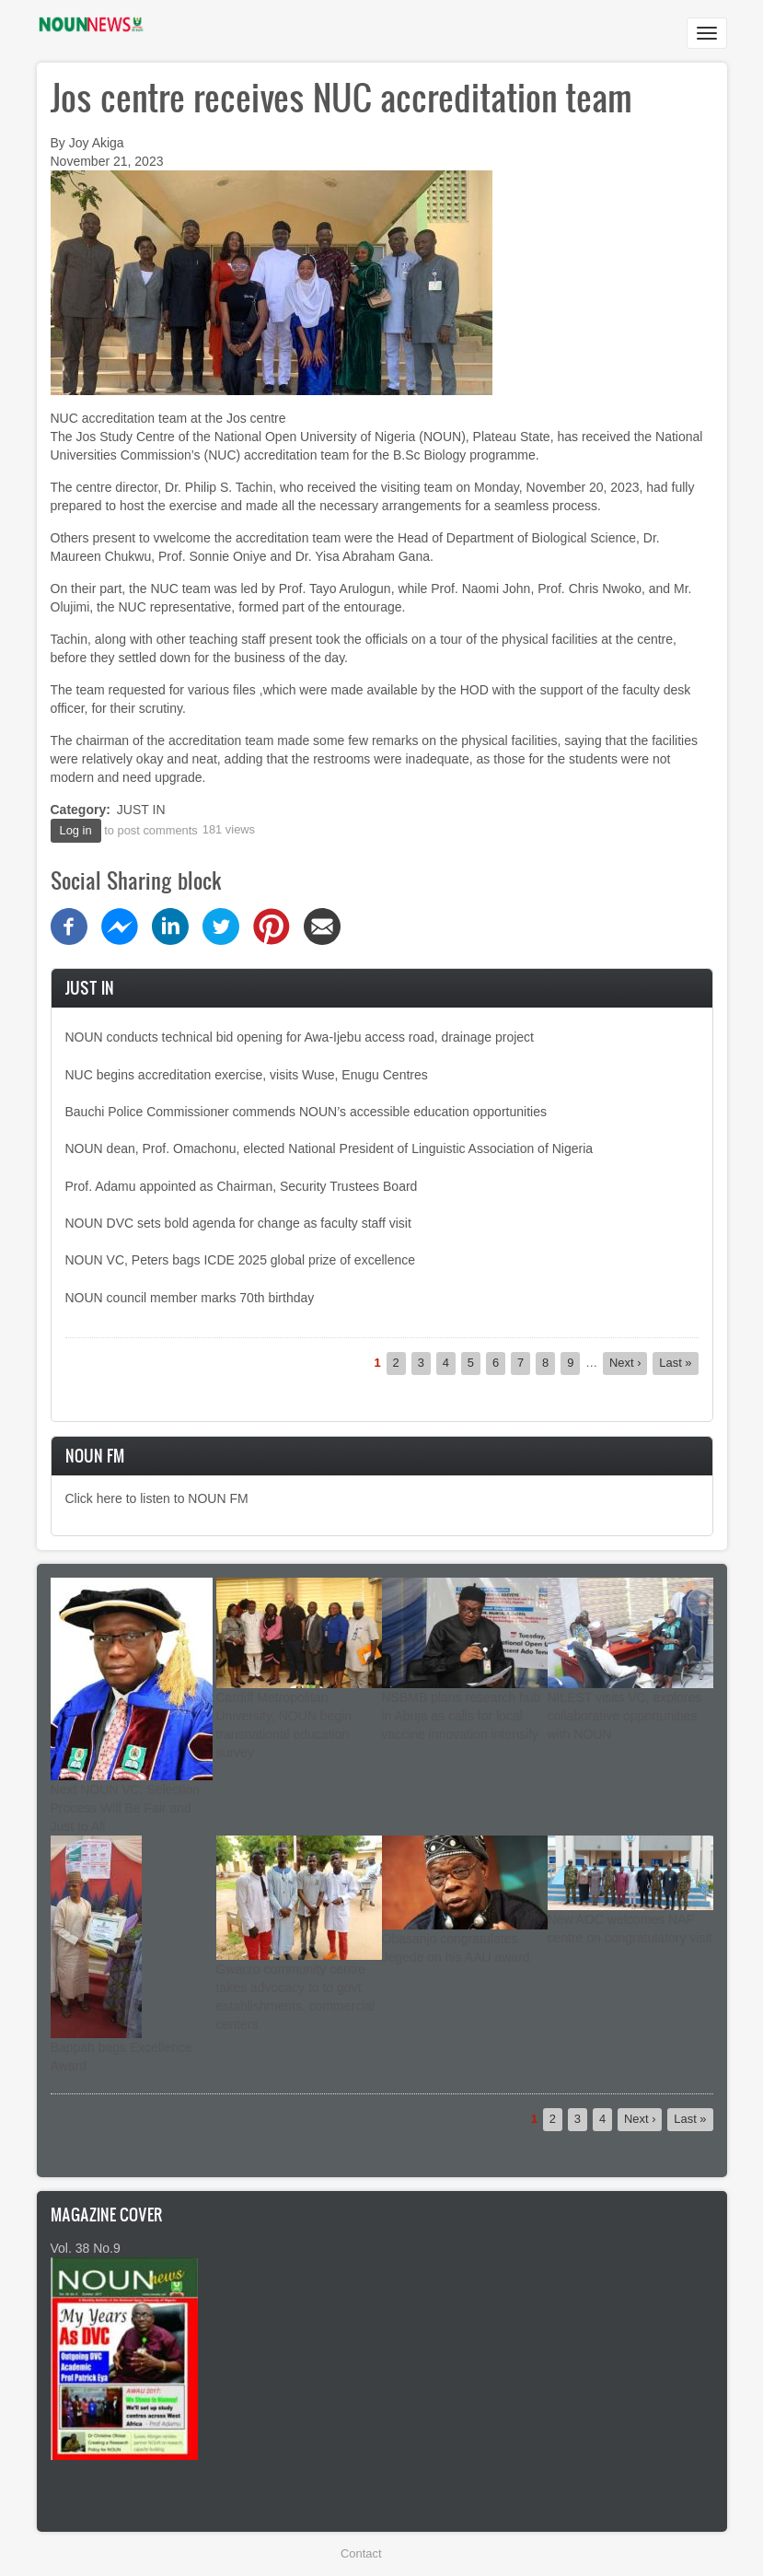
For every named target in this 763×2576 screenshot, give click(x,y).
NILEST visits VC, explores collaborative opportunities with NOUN (625, 1716)
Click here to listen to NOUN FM (157, 1498)
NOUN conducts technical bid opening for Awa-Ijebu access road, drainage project (299, 1037)
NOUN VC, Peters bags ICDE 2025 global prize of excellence (240, 1260)
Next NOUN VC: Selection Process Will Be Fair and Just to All (126, 1808)
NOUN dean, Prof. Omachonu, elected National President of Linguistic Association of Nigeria (329, 1148)
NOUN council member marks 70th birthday (190, 1297)
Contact (361, 2553)
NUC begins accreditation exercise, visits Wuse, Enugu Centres (246, 1074)
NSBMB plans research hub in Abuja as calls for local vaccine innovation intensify (461, 1716)
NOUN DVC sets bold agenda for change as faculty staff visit (238, 1223)
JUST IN (141, 809)
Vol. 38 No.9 (86, 2248)
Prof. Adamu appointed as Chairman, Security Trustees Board (241, 1186)
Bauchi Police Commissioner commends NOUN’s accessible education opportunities (306, 1111)
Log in (76, 830)
